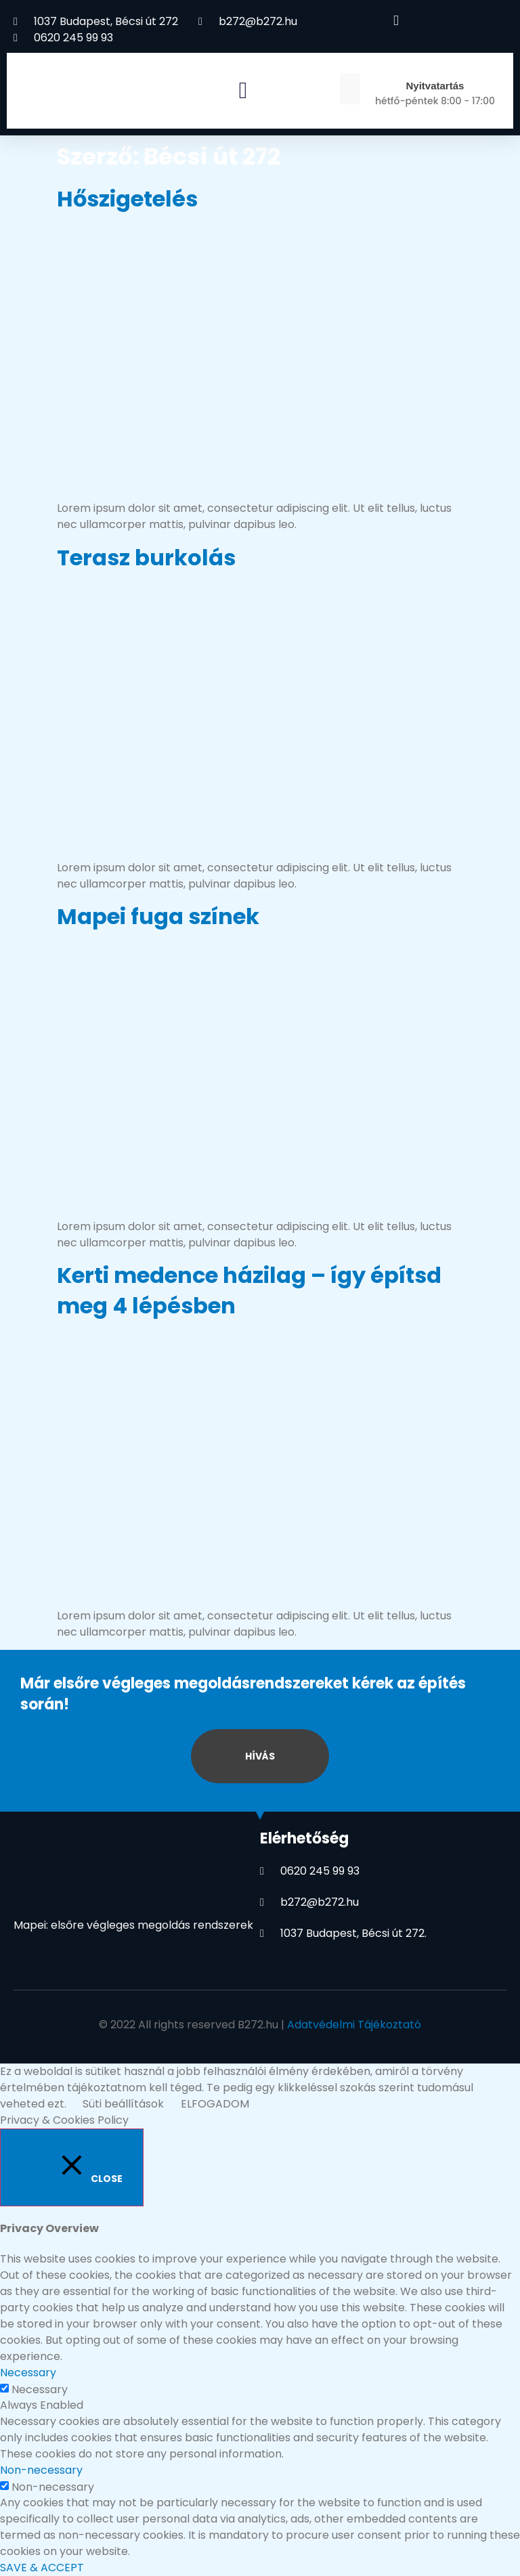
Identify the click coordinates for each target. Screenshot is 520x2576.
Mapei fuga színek (158, 916)
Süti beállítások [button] (123, 2104)
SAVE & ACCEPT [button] (42, 2567)
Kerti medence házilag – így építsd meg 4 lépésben (249, 1290)
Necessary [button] (28, 2372)
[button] (243, 90)
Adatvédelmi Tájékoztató (354, 2024)
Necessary (40, 2389)
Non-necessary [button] (41, 2470)
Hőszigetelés (127, 198)
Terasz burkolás (146, 557)
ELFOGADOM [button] (215, 2104)
